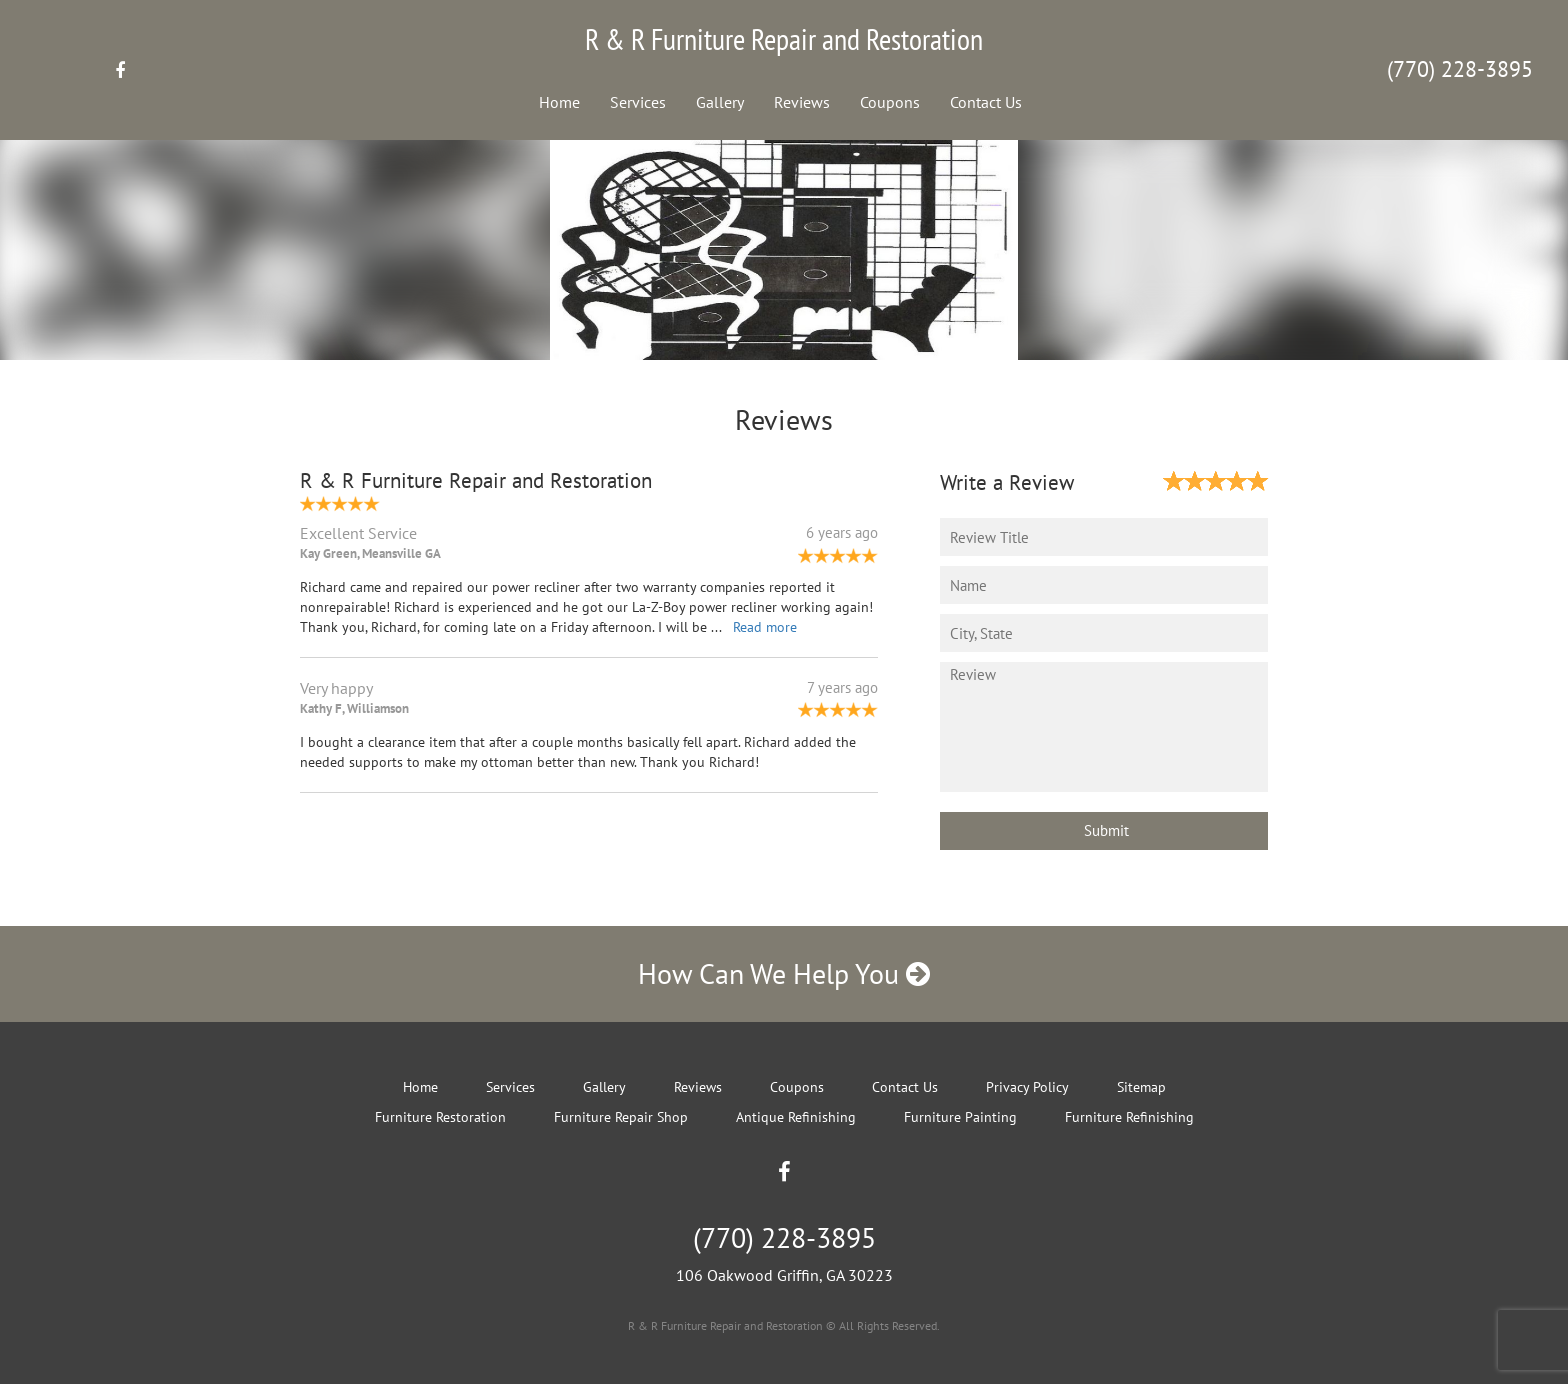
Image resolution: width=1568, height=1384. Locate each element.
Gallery (720, 102)
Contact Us (986, 102)
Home (559, 102)
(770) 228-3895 (1460, 69)
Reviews (802, 102)
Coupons (890, 102)
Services (638, 102)
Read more (765, 627)
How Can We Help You (784, 973)
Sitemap (1141, 1087)
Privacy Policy (1027, 1087)
